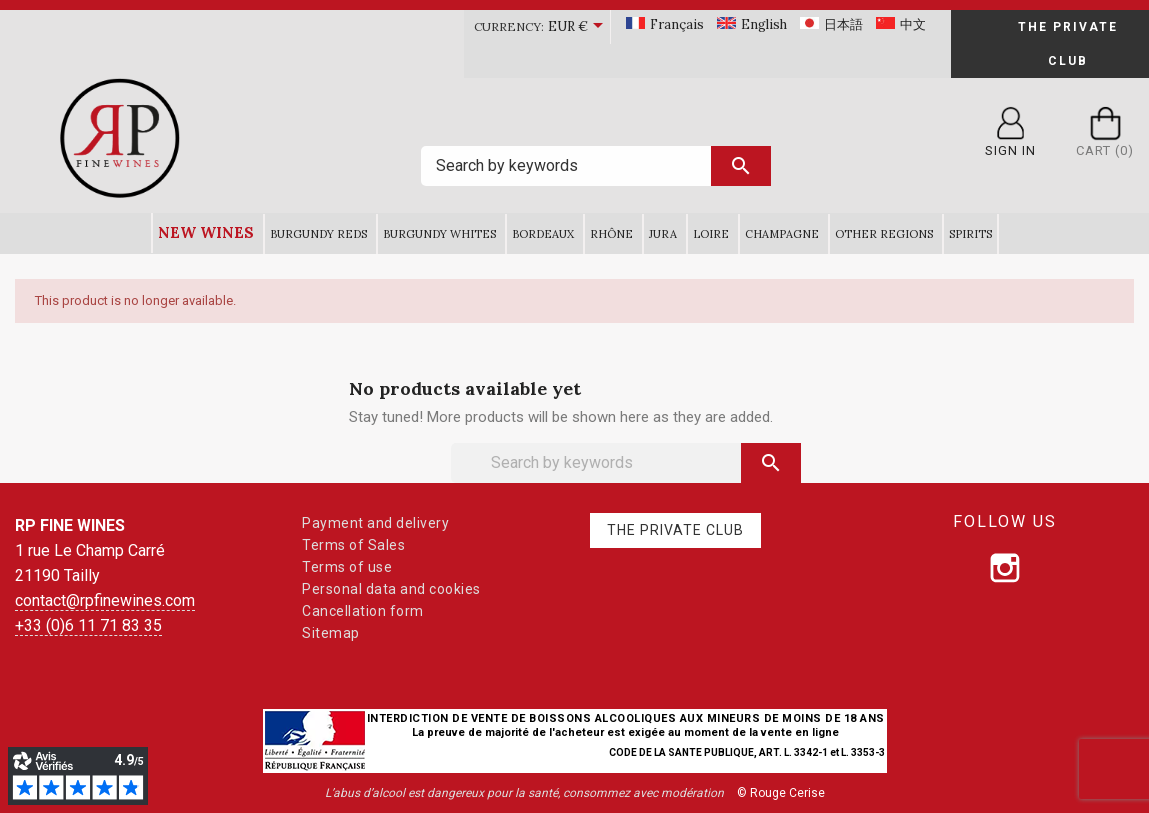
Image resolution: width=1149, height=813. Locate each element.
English (764, 24)
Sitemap (331, 633)
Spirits (970, 234)
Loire (711, 234)
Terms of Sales (353, 545)
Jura (663, 234)
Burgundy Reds (318, 234)
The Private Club (1068, 44)
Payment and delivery (375, 523)
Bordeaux (543, 234)
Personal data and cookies (391, 589)
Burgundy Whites (439, 234)
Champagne (782, 234)
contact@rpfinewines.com (105, 600)
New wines (206, 232)
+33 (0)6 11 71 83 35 (88, 625)
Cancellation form (363, 611)
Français (677, 24)
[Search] (596, 166)
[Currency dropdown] (579, 27)
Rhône (611, 234)
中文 (913, 24)
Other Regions (884, 234)
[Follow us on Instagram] (1005, 568)
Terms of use (347, 567)
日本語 (843, 24)
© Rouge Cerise (781, 793)
